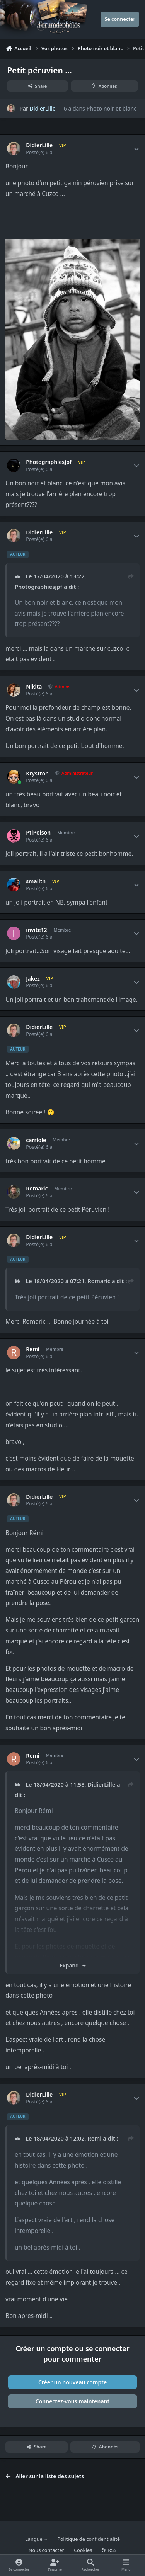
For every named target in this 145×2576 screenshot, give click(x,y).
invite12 (36, 930)
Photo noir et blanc (111, 108)
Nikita (34, 686)
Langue (36, 2539)
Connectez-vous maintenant (73, 2401)
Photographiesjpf (49, 462)
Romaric (37, 1188)
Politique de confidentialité (88, 2539)
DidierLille (43, 108)
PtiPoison (38, 832)
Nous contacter (46, 2550)
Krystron (37, 773)
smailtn (36, 881)
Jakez (33, 978)
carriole (36, 1140)
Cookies (83, 2550)
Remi (32, 1349)
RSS (109, 2550)
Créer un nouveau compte (72, 2382)
